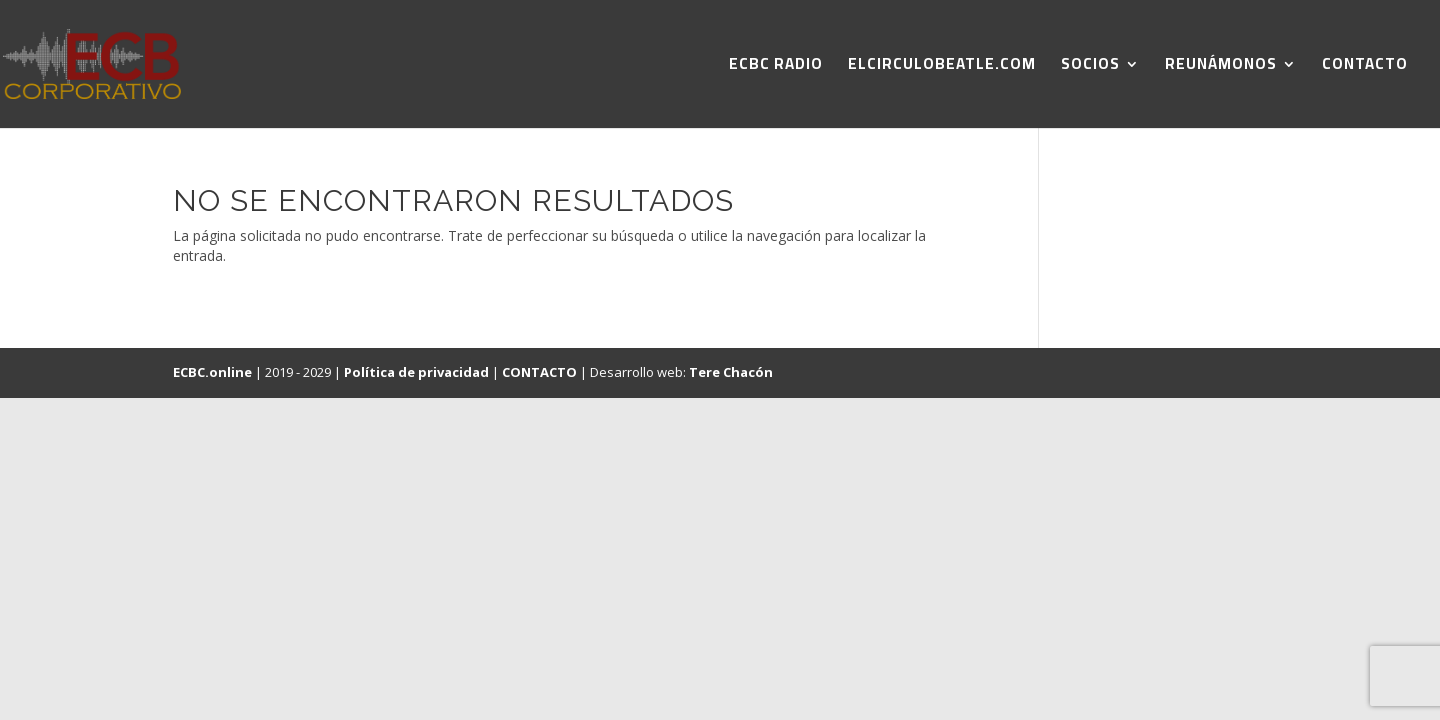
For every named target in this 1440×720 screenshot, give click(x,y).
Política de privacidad (416, 372)
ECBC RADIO (776, 67)
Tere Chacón (731, 372)
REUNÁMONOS (1221, 67)
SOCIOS (1090, 67)
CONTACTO (1365, 67)
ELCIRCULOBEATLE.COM (942, 67)
